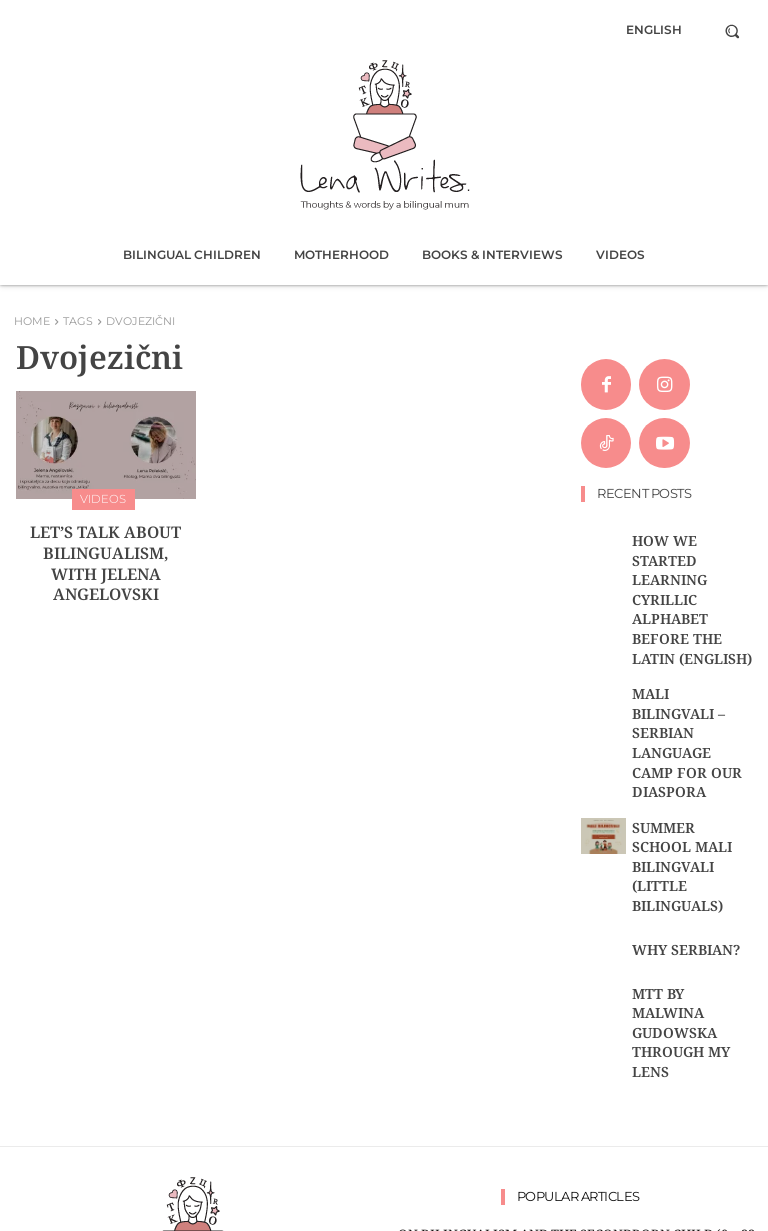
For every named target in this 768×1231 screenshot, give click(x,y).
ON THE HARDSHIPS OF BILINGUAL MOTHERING (576, 1090)
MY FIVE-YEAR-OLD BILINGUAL (576, 1114)
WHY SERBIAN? (671, 751)
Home (32, 321)
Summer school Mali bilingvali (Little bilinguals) (691, 696)
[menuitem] (654, 30)
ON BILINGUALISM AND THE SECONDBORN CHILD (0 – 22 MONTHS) (576, 1001)
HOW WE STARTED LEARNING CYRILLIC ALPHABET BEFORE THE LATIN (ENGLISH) (691, 559)
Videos (103, 497)
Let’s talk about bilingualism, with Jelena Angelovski (106, 543)
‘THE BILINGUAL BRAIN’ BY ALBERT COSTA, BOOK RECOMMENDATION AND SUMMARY (576, 1033)
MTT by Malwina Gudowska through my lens (689, 806)
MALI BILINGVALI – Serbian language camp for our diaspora (683, 631)
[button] (732, 30)
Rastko (326, 1212)
